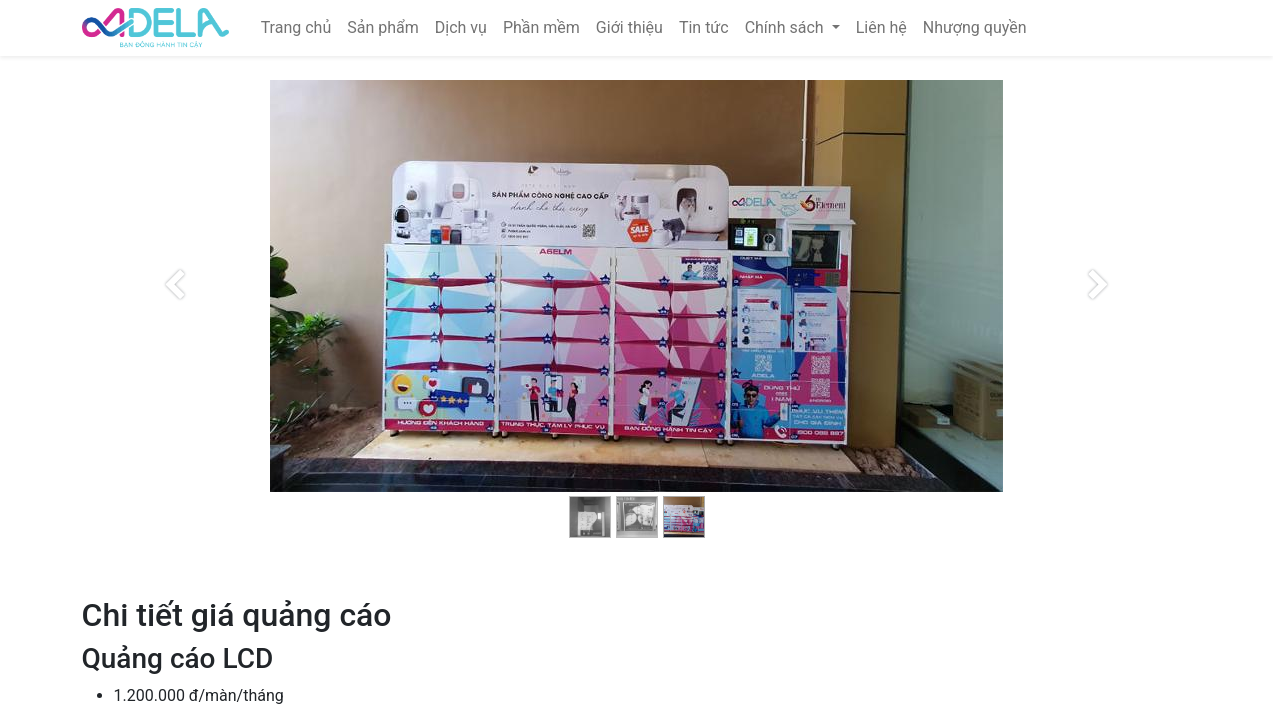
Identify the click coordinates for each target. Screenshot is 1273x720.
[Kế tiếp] (1098, 318)
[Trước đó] (175, 318)
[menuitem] (296, 28)
